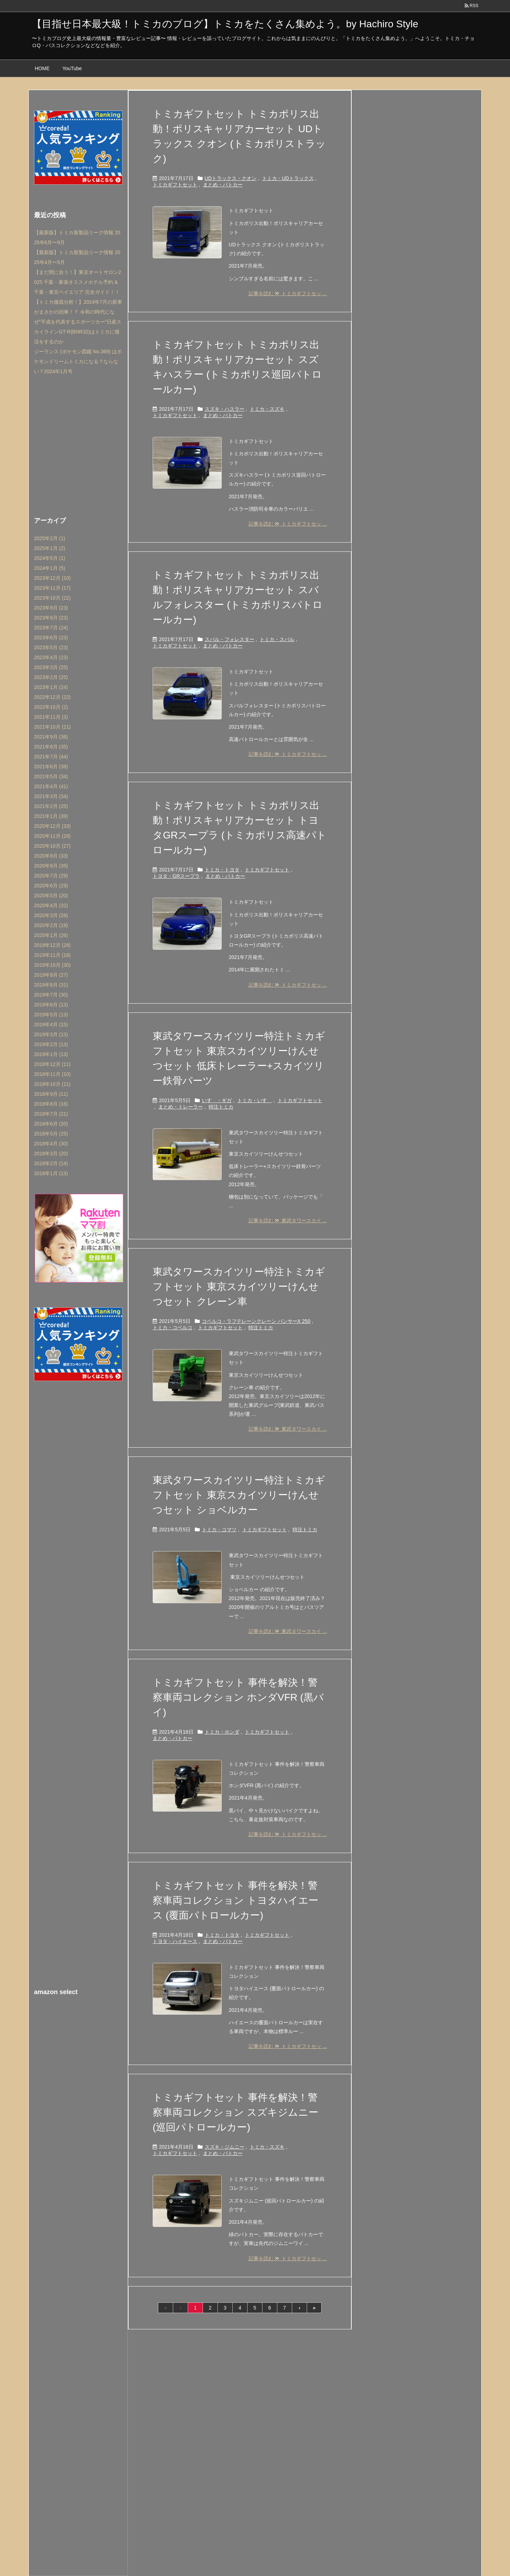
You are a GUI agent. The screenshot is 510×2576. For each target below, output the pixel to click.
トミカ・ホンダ (222, 1732)
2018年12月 (52, 1064)
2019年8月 (51, 985)
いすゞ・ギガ (217, 1100)
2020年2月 (51, 925)
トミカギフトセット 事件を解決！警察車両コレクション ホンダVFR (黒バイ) (238, 1697)
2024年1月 (49, 568)
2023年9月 (51, 608)
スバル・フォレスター (229, 639)
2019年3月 (51, 1034)
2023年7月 (51, 627)
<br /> (78, 2047)
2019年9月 (51, 975)
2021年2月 (51, 806)
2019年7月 (51, 995)
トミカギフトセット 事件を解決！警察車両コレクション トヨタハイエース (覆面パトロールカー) (235, 1900)
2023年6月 (51, 637)
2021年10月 (52, 727)
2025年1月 (49, 548)
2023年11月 (52, 588)
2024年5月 (49, 558)
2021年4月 (51, 786)
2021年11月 (51, 717)
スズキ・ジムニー (224, 2147)
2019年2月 (51, 1044)
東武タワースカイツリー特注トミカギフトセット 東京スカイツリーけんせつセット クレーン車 (239, 1286)
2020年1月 (51, 935)
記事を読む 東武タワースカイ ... (288, 1220)
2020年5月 (51, 895)
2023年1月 (51, 687)
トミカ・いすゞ (254, 1100)
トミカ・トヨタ (222, 869)
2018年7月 (51, 1114)
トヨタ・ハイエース (175, 1941)
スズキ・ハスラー (224, 409)
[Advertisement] (78, 443)
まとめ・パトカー (223, 184)
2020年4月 (51, 905)
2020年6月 (51, 885)
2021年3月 (51, 796)
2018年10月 (52, 1084)
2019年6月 (51, 1005)
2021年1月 (51, 816)
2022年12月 (52, 697)
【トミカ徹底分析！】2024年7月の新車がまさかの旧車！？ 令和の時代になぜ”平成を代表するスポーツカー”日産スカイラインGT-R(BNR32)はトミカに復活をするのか (78, 321)
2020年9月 (51, 856)
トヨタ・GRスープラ (176, 876)
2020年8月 (51, 866)
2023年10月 (52, 598)
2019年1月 (51, 1054)
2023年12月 (52, 578)
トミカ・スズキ (267, 409)
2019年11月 (52, 955)
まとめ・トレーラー (180, 1107)
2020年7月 (51, 876)
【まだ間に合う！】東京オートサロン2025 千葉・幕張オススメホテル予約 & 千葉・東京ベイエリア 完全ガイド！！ (77, 282)
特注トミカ (221, 1107)
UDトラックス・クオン (230, 178)
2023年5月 (51, 647)
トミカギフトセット (175, 184)
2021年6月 (51, 766)
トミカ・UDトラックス (288, 178)
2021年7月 (51, 756)
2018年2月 (51, 1163)
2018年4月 (51, 1143)
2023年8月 (51, 618)
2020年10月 (52, 846)
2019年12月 (52, 945)
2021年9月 (51, 737)
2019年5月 (51, 1014)
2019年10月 (52, 965)
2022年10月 (51, 707)
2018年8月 (51, 1104)
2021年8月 (51, 747)
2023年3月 (51, 667)
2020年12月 (52, 826)
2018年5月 (51, 1134)
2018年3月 (51, 1153)
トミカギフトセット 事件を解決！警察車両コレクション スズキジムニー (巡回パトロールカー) (235, 2112)
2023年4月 (51, 657)
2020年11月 (52, 836)
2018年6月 (51, 1124)
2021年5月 (51, 776)
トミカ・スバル (277, 639)
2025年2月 (49, 538)
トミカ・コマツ (219, 1529)
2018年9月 (51, 1094)
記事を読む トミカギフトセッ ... (288, 293)
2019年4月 (51, 1024)
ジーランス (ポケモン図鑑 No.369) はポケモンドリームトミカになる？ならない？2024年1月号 (78, 361)
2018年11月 (52, 1074)
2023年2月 (51, 677)
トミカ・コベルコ (172, 1327)
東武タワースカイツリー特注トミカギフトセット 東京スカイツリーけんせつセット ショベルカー (239, 1495)
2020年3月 (51, 915)
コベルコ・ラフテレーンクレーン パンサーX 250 (256, 1321)
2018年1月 (51, 1173)
